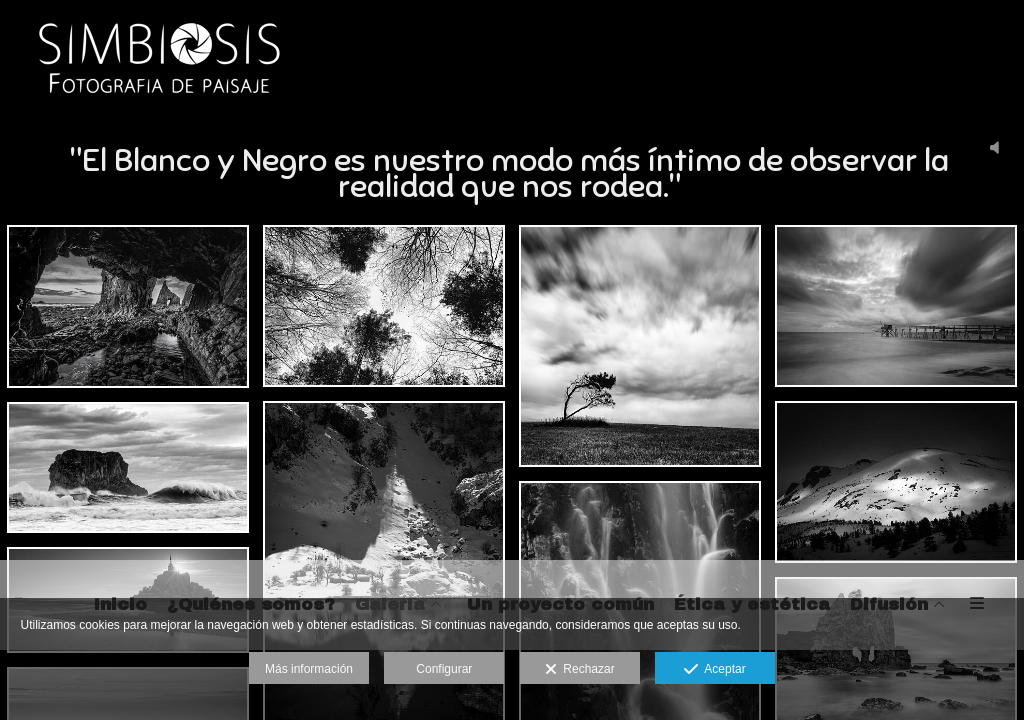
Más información (309, 669)
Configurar (444, 669)
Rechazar (580, 670)
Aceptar (714, 670)
